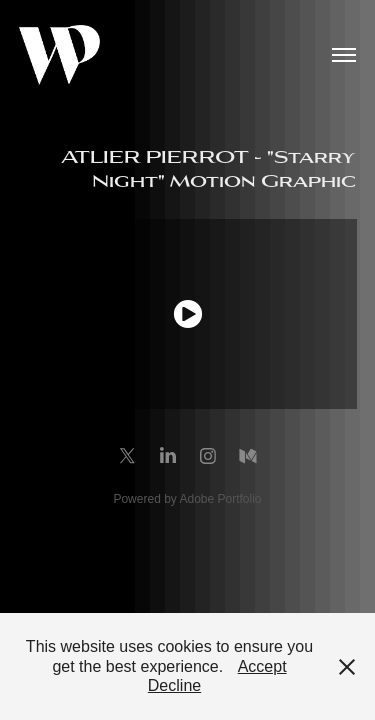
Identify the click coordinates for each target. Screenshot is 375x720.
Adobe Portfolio (220, 499)
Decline (174, 685)
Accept (262, 666)
